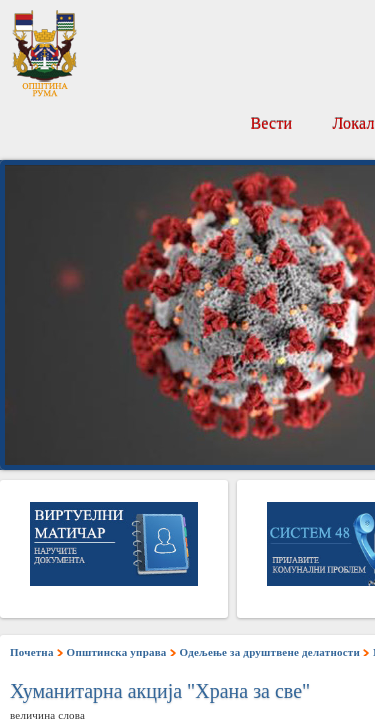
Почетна (32, 652)
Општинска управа (117, 652)
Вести (271, 123)
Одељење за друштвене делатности (270, 652)
